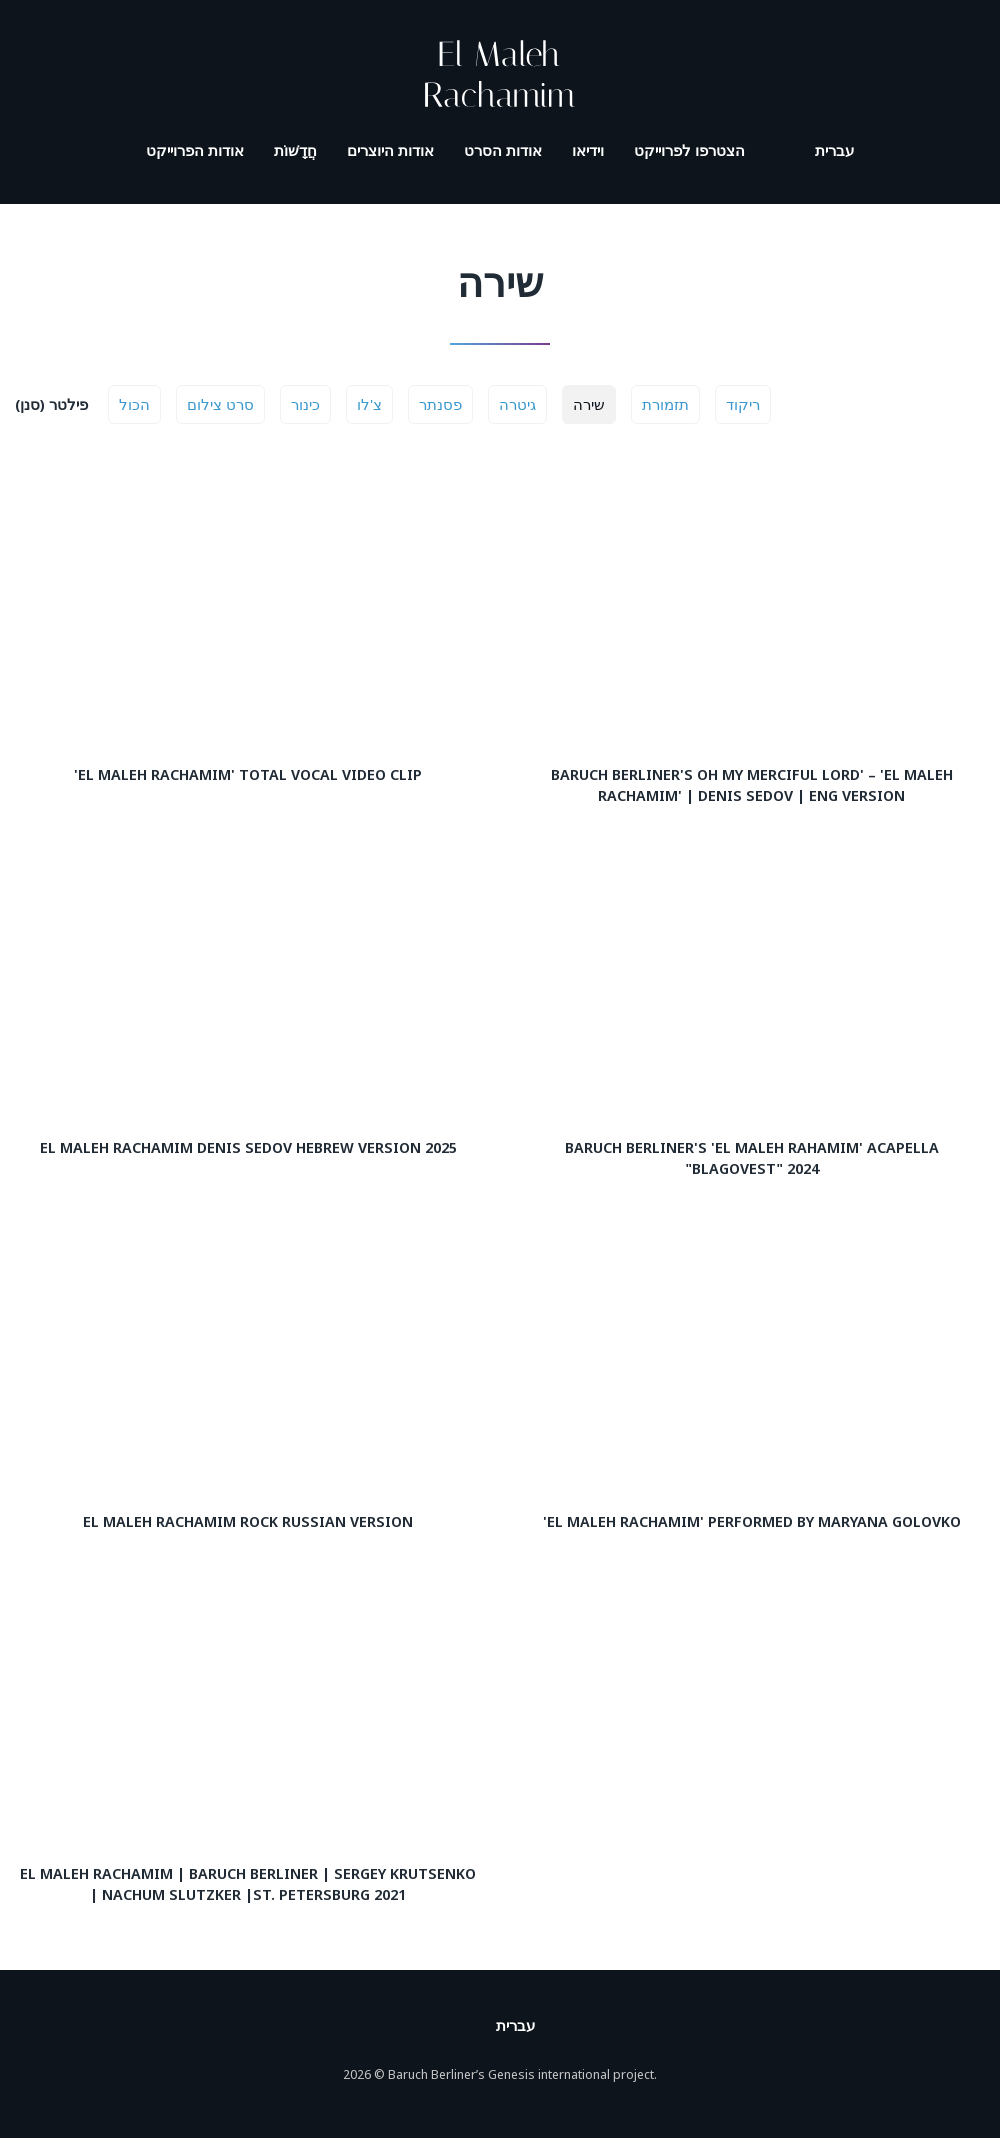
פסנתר (440, 404)
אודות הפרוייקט (195, 150)
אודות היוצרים (390, 150)
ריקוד (743, 404)
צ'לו (369, 404)
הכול (134, 404)
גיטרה (517, 404)
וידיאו (588, 150)
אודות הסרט (503, 150)
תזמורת (665, 404)
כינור (305, 404)
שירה (589, 404)
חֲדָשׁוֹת (295, 150)
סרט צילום (220, 404)
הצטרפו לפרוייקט (689, 150)
